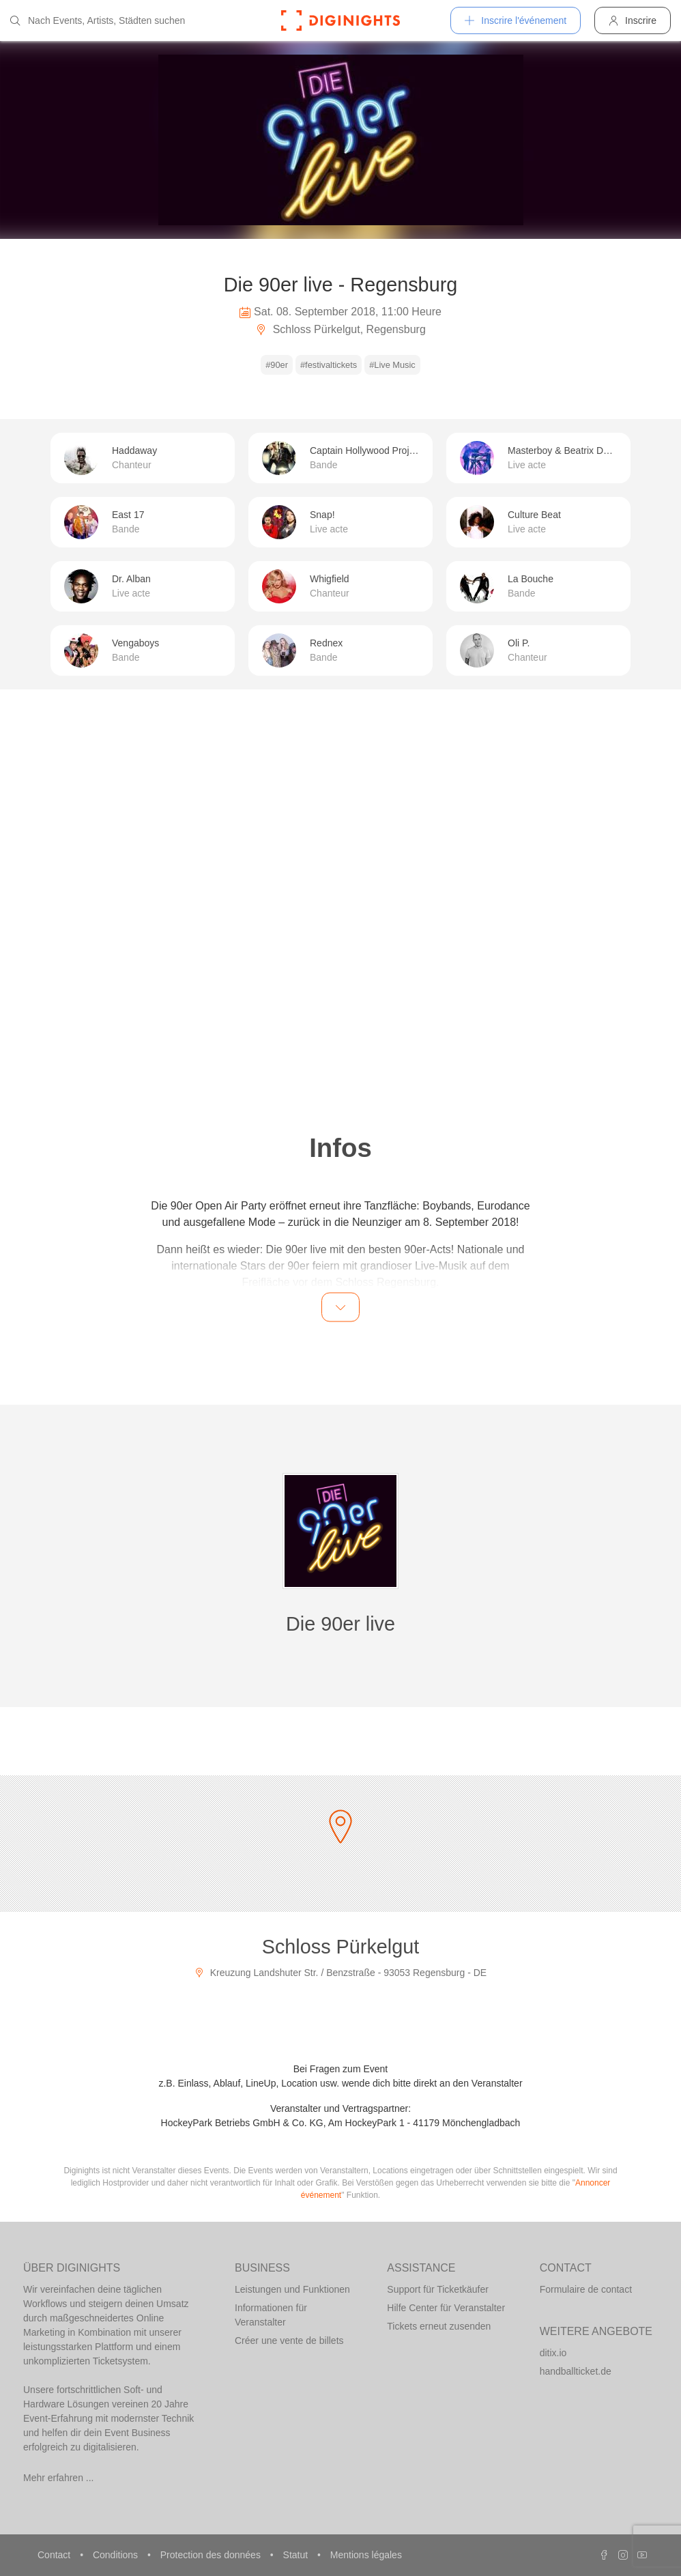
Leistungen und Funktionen (292, 2289)
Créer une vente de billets (289, 2340)
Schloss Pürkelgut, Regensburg (340, 329)
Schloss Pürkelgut (341, 1947)
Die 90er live (340, 1624)
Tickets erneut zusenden (439, 2326)
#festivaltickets (328, 365)
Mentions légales (366, 2554)
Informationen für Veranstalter (271, 2315)
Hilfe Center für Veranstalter (446, 2307)
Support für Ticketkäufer (438, 2289)
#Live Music (392, 365)
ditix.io (553, 2352)
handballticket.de (575, 2371)
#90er (276, 365)
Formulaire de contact (586, 2289)
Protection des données (211, 2554)
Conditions (117, 2554)
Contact (55, 2554)
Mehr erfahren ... (58, 2477)
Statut (296, 2554)
